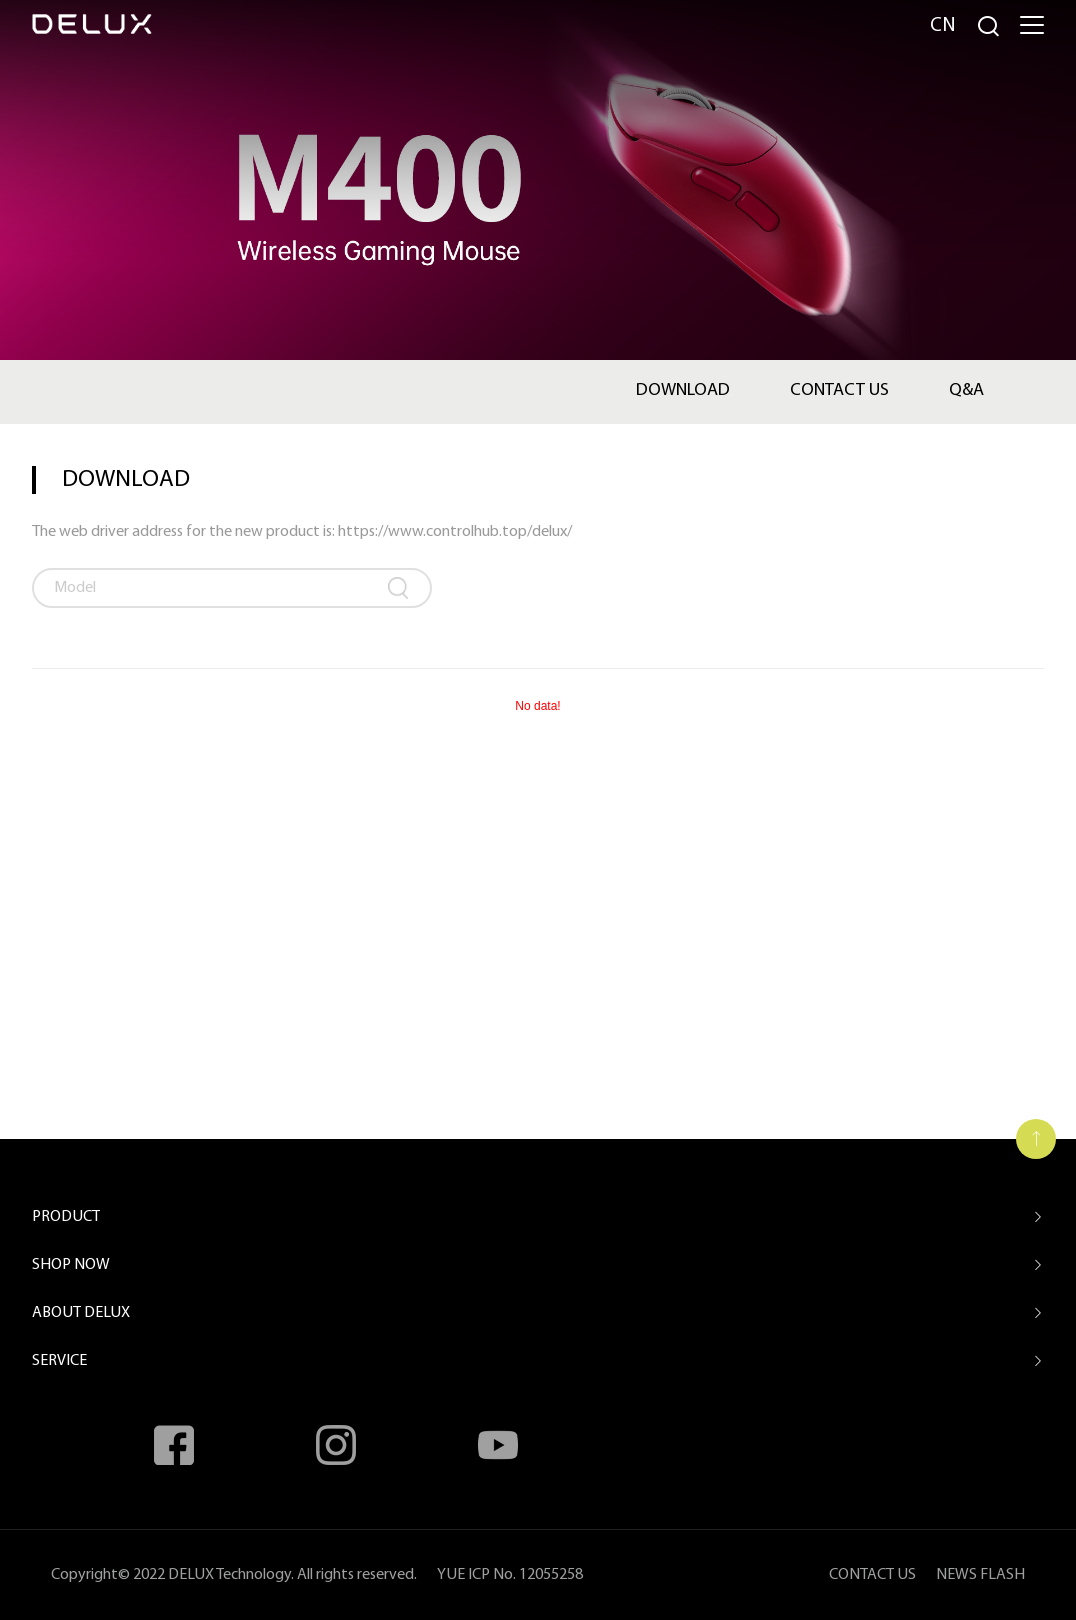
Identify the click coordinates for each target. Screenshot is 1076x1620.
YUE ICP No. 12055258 (510, 1575)
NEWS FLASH (980, 1575)
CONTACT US (872, 1575)
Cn (943, 26)
